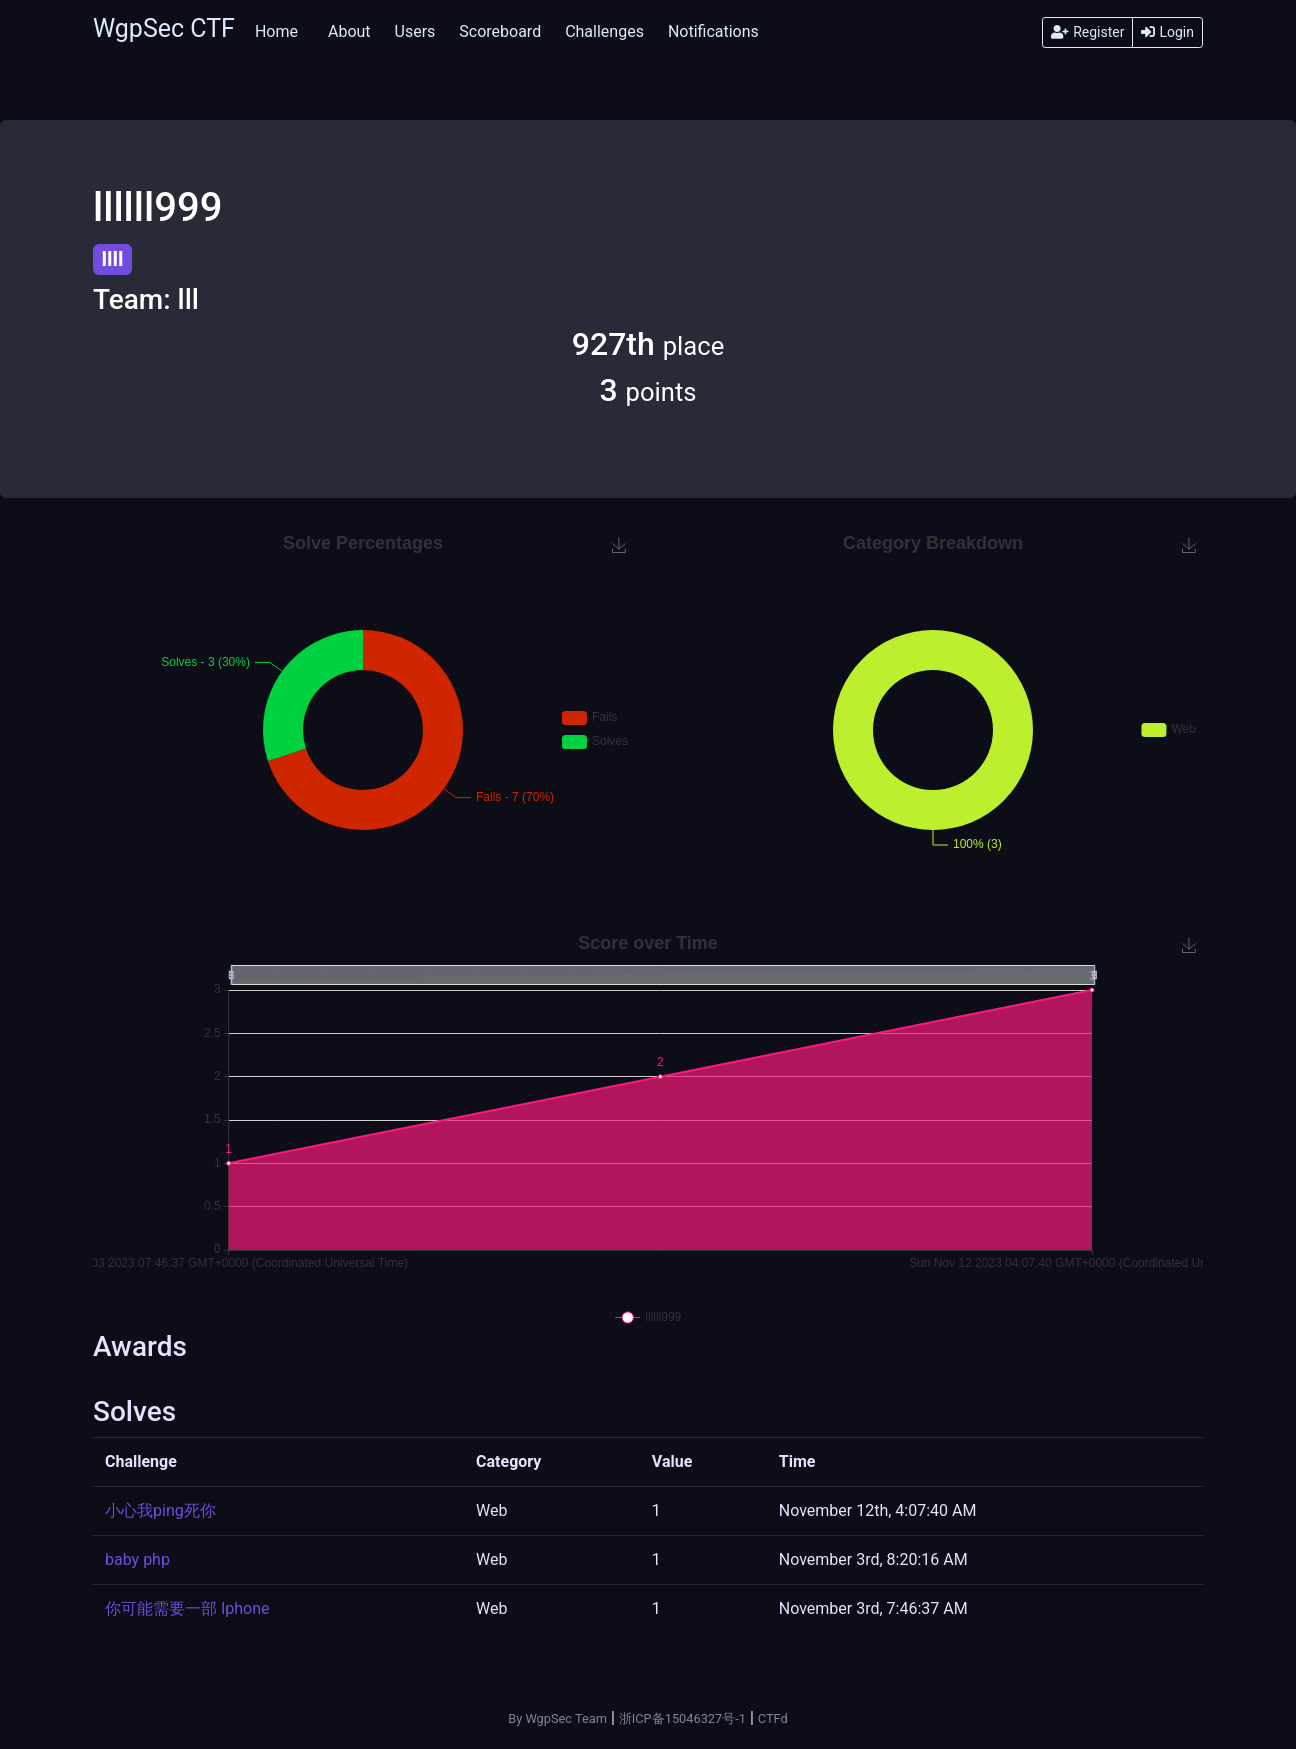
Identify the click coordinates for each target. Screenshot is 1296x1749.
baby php (137, 1559)
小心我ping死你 (160, 1510)
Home (276, 31)
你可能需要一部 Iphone (187, 1608)
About (349, 31)
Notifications (713, 31)
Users (415, 31)
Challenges (604, 31)
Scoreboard (500, 31)
